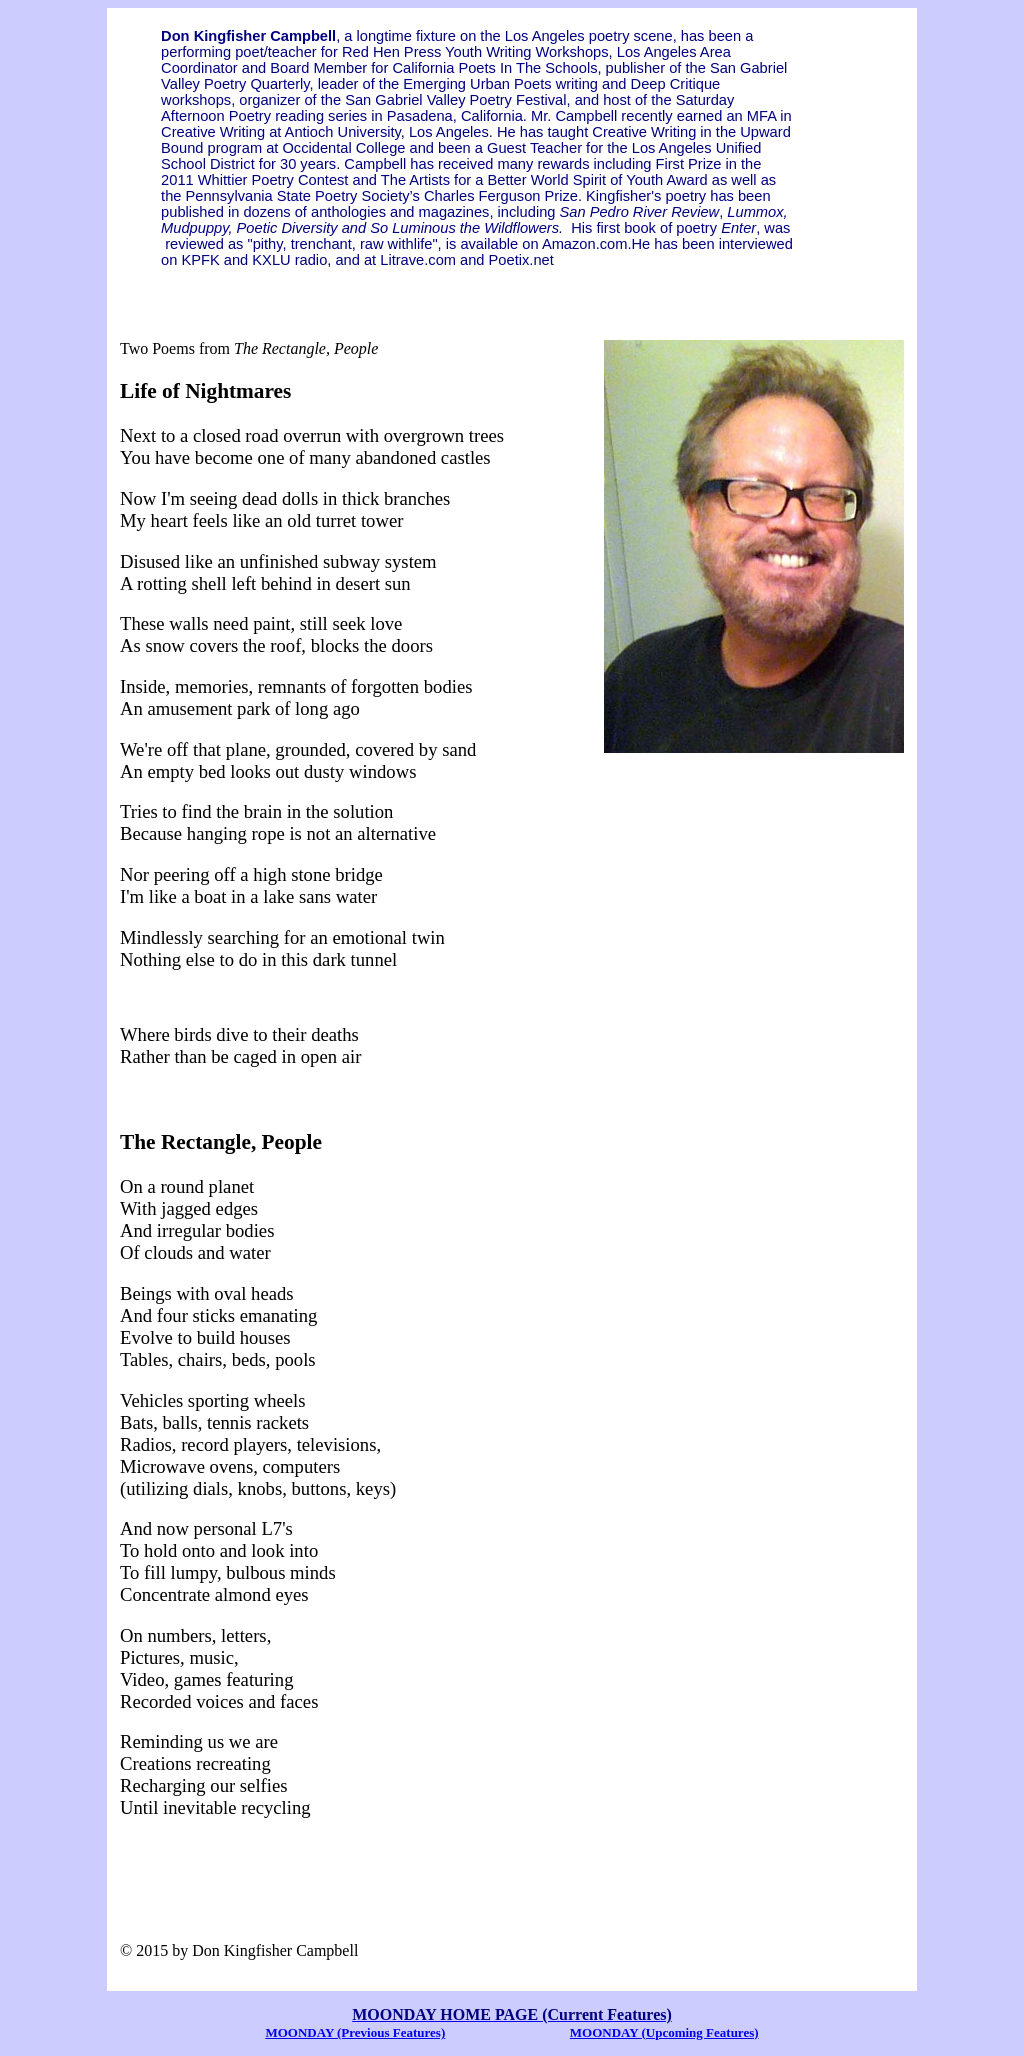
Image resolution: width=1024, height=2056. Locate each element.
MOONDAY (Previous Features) (355, 2032)
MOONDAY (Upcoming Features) (664, 2032)
